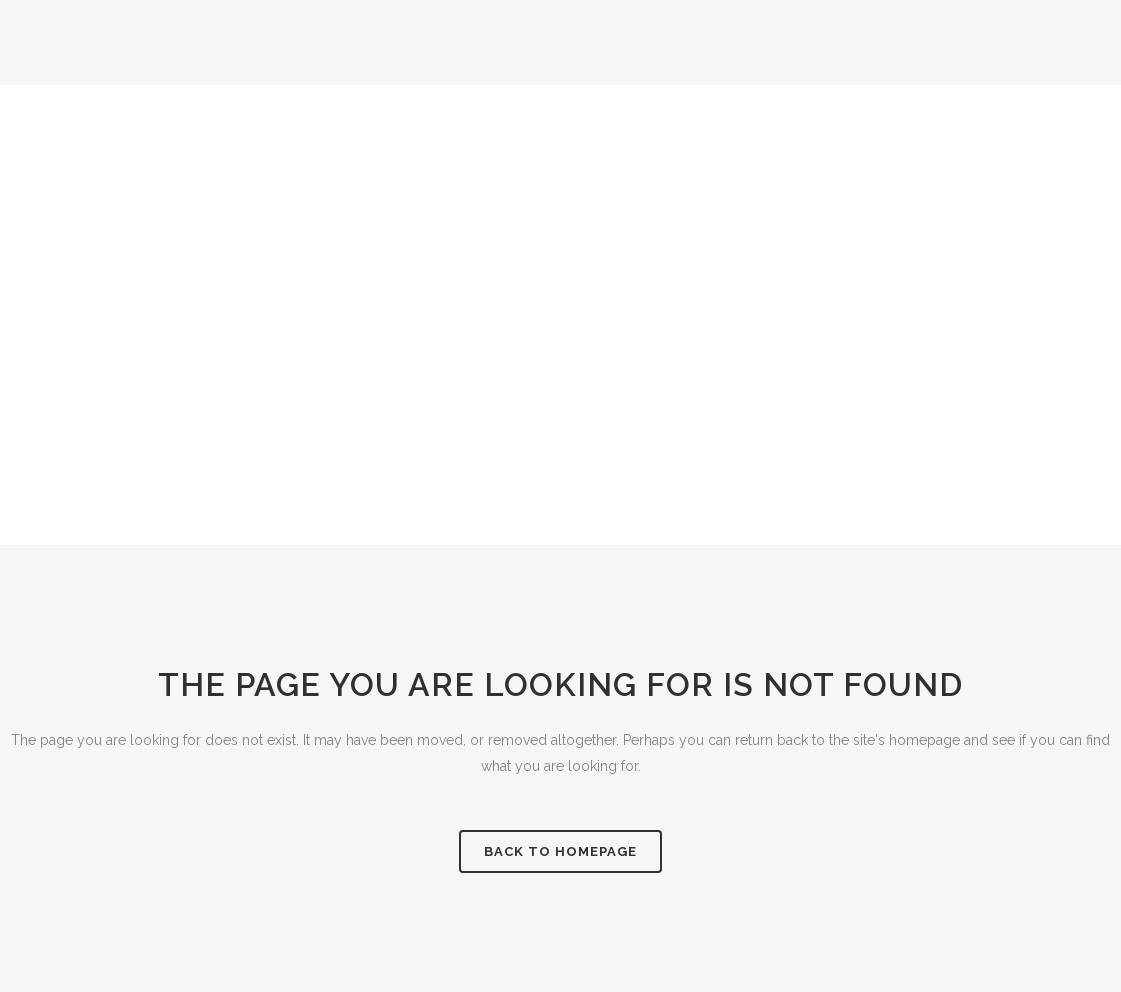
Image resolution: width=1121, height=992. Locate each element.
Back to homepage (560, 851)
